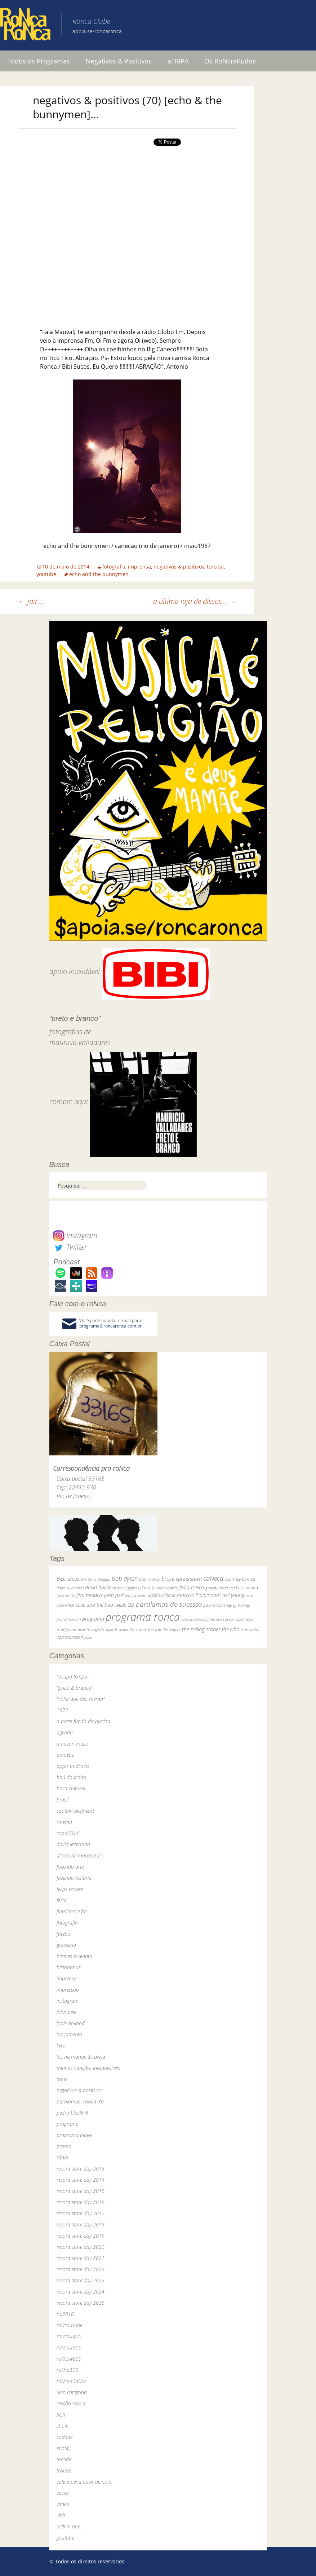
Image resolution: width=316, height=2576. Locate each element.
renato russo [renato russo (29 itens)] (221, 1619)
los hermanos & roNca (81, 2056)
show (62, 2425)
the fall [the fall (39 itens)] (154, 1629)
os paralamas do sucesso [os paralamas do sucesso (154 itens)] (165, 1604)
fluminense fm (72, 1911)
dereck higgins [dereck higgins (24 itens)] (124, 1587)
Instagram (75, 1235)
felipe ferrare (70, 1889)
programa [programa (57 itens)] (93, 1618)
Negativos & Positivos (119, 61)
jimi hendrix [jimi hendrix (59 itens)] (89, 1594)
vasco (63, 2492)
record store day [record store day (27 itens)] (194, 1619)
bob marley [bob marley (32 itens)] (149, 1579)
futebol (64, 1933)
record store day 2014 (80, 2179)
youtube (46, 574)
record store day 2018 (80, 2224)
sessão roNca (71, 2403)
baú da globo (71, 1777)
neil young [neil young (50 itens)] (233, 1595)
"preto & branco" (75, 1687)
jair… (30, 601)
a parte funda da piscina (83, 1721)
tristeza (64, 2470)
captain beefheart (75, 1810)
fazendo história (74, 1877)
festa (62, 1900)
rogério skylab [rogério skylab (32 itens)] (104, 1630)
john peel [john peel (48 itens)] (114, 1595)
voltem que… (70, 2526)
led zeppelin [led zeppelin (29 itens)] (136, 1595)
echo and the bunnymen (99, 574)
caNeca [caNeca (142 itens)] (213, 1578)
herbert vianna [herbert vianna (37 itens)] (243, 1588)
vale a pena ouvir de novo (84, 2481)
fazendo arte (70, 1866)
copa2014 (68, 1833)
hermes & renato (74, 1956)
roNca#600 (69, 2358)
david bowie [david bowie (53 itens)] (98, 1587)
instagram (68, 2000)
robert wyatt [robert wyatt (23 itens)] (244, 1619)
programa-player (75, 2135)
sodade (64, 2437)
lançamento (69, 2034)
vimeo (63, 2504)
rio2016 (65, 2313)
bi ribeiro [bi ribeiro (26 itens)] (88, 1579)
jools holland (71, 2023)
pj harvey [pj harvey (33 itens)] (241, 1605)
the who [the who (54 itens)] (230, 1629)
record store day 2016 (80, 2202)
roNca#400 (69, 2336)
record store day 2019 (80, 2235)
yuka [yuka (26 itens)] (88, 1637)
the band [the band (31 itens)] (137, 1629)
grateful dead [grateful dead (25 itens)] (216, 1587)
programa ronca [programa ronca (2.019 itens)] (143, 1617)
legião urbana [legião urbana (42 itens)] (161, 1595)
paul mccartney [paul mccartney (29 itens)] (217, 1605)
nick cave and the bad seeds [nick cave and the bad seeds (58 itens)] (96, 1604)
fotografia (113, 566)
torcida (215, 566)
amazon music (73, 1743)
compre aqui (68, 1101)
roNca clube (69, 2325)
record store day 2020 (80, 2246)
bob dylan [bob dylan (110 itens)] (125, 1578)
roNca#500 (69, 2347)
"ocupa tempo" (73, 1676)
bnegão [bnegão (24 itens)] (104, 1579)
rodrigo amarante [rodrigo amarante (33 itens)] (73, 1630)
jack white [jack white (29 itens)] (66, 1595)
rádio (62, 2157)
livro (61, 2045)
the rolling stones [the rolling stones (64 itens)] (201, 1629)
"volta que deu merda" (81, 1698)
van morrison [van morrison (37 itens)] (70, 1637)
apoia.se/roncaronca (97, 31)
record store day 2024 (80, 2291)
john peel (66, 2012)
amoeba (66, 1754)
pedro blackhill (72, 2112)
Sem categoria (72, 2392)
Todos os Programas (38, 61)
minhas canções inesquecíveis (88, 2067)
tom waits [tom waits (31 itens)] (250, 1629)
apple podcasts (73, 1766)
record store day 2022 (80, 2269)
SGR (61, 2414)
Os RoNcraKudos (230, 61)
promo (64, 2146)
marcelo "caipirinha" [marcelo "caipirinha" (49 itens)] (199, 1595)
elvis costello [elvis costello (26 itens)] (167, 1587)
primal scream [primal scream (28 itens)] (69, 1619)
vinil (61, 2515)
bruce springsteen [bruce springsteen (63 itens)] (181, 1578)
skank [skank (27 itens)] (123, 1629)
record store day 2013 (80, 2168)
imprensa (139, 566)
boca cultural (71, 1788)
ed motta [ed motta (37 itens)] (147, 1588)
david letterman (73, 1844)
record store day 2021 (80, 2258)
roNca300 (67, 2369)
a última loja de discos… (194, 601)
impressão (68, 1989)
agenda (65, 1732)
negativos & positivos (178, 566)
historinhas (69, 1967)
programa (68, 2123)
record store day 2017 (80, 2213)
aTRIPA (178, 61)
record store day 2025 (80, 2302)
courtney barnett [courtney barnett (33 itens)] (240, 1579)
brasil (62, 1799)
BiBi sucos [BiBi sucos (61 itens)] (68, 1578)
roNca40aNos (71, 2381)
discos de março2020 (80, 1855)
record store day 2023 (80, 2280)
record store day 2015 (80, 2190)
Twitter (70, 1247)
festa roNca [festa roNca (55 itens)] (191, 1587)
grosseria (66, 1944)
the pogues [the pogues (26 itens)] (172, 1629)
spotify (64, 2448)
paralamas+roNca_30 (80, 2101)
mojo (62, 2079)
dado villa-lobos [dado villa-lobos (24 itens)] (70, 1587)
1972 (62, 1710)
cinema (64, 1821)
